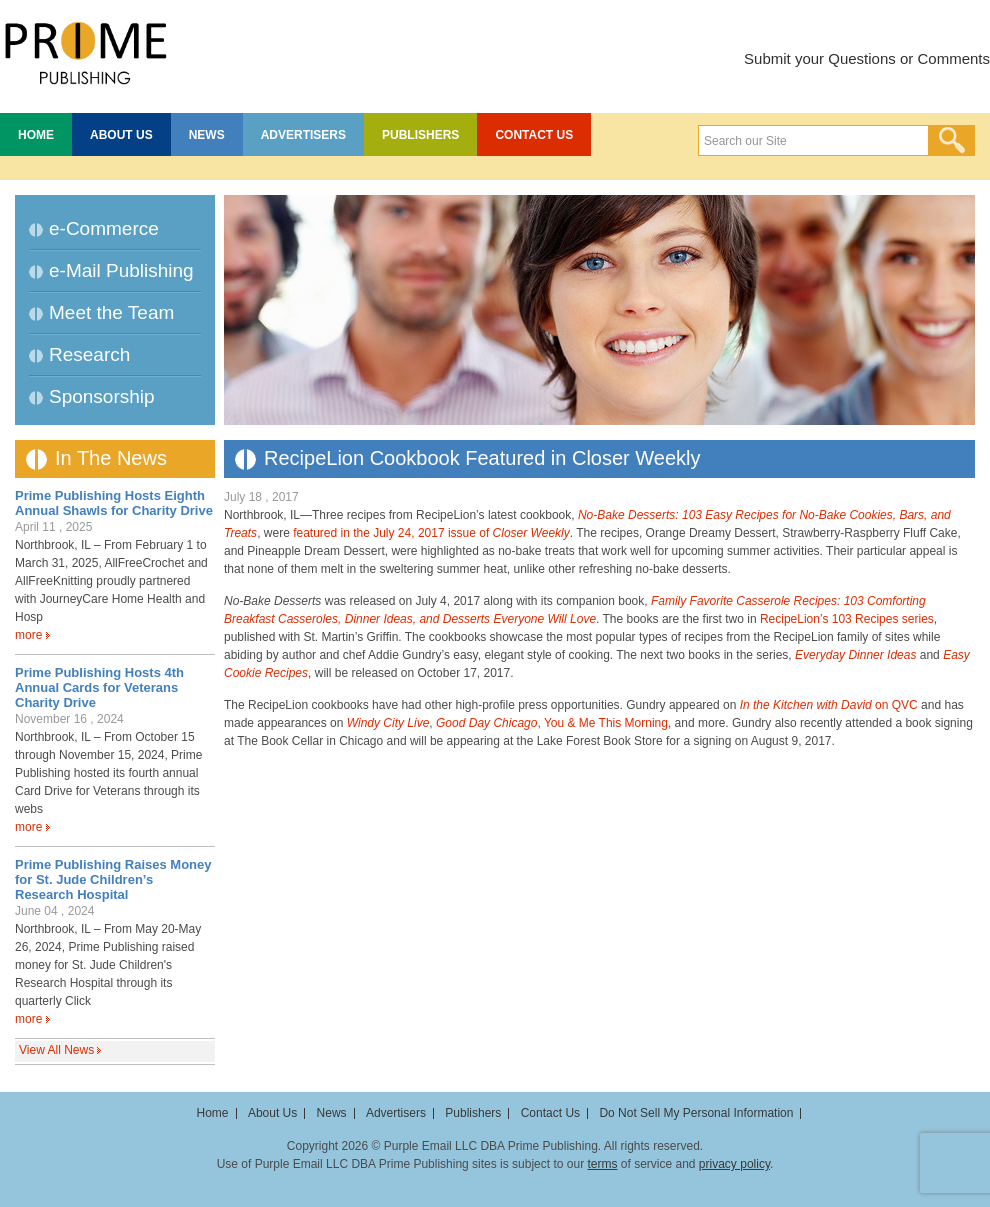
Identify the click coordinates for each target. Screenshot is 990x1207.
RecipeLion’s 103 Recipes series (847, 619)
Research (89, 354)
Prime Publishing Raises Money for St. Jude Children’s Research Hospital (113, 879)
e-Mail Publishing (121, 270)
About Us (121, 135)
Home (36, 135)
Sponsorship (102, 396)
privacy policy (734, 1164)
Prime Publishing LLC (85, 50)
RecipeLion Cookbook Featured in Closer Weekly (482, 458)
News (207, 135)
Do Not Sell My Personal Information (696, 1113)
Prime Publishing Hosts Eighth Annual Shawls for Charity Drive (114, 503)
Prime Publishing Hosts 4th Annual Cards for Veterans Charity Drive (99, 687)
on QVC (829, 705)
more (28, 635)
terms (602, 1164)
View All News (56, 1050)
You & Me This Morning (606, 723)
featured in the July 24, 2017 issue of (431, 533)
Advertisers (303, 135)
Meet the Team (111, 312)
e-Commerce (104, 228)
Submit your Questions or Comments (867, 58)
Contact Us (534, 135)
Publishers (420, 135)
